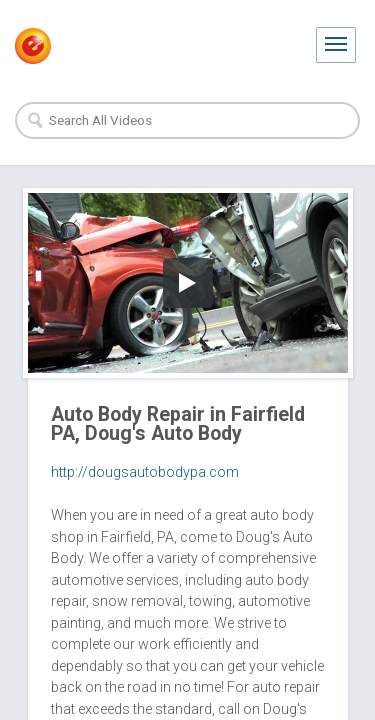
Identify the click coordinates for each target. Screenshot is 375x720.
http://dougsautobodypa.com (145, 472)
